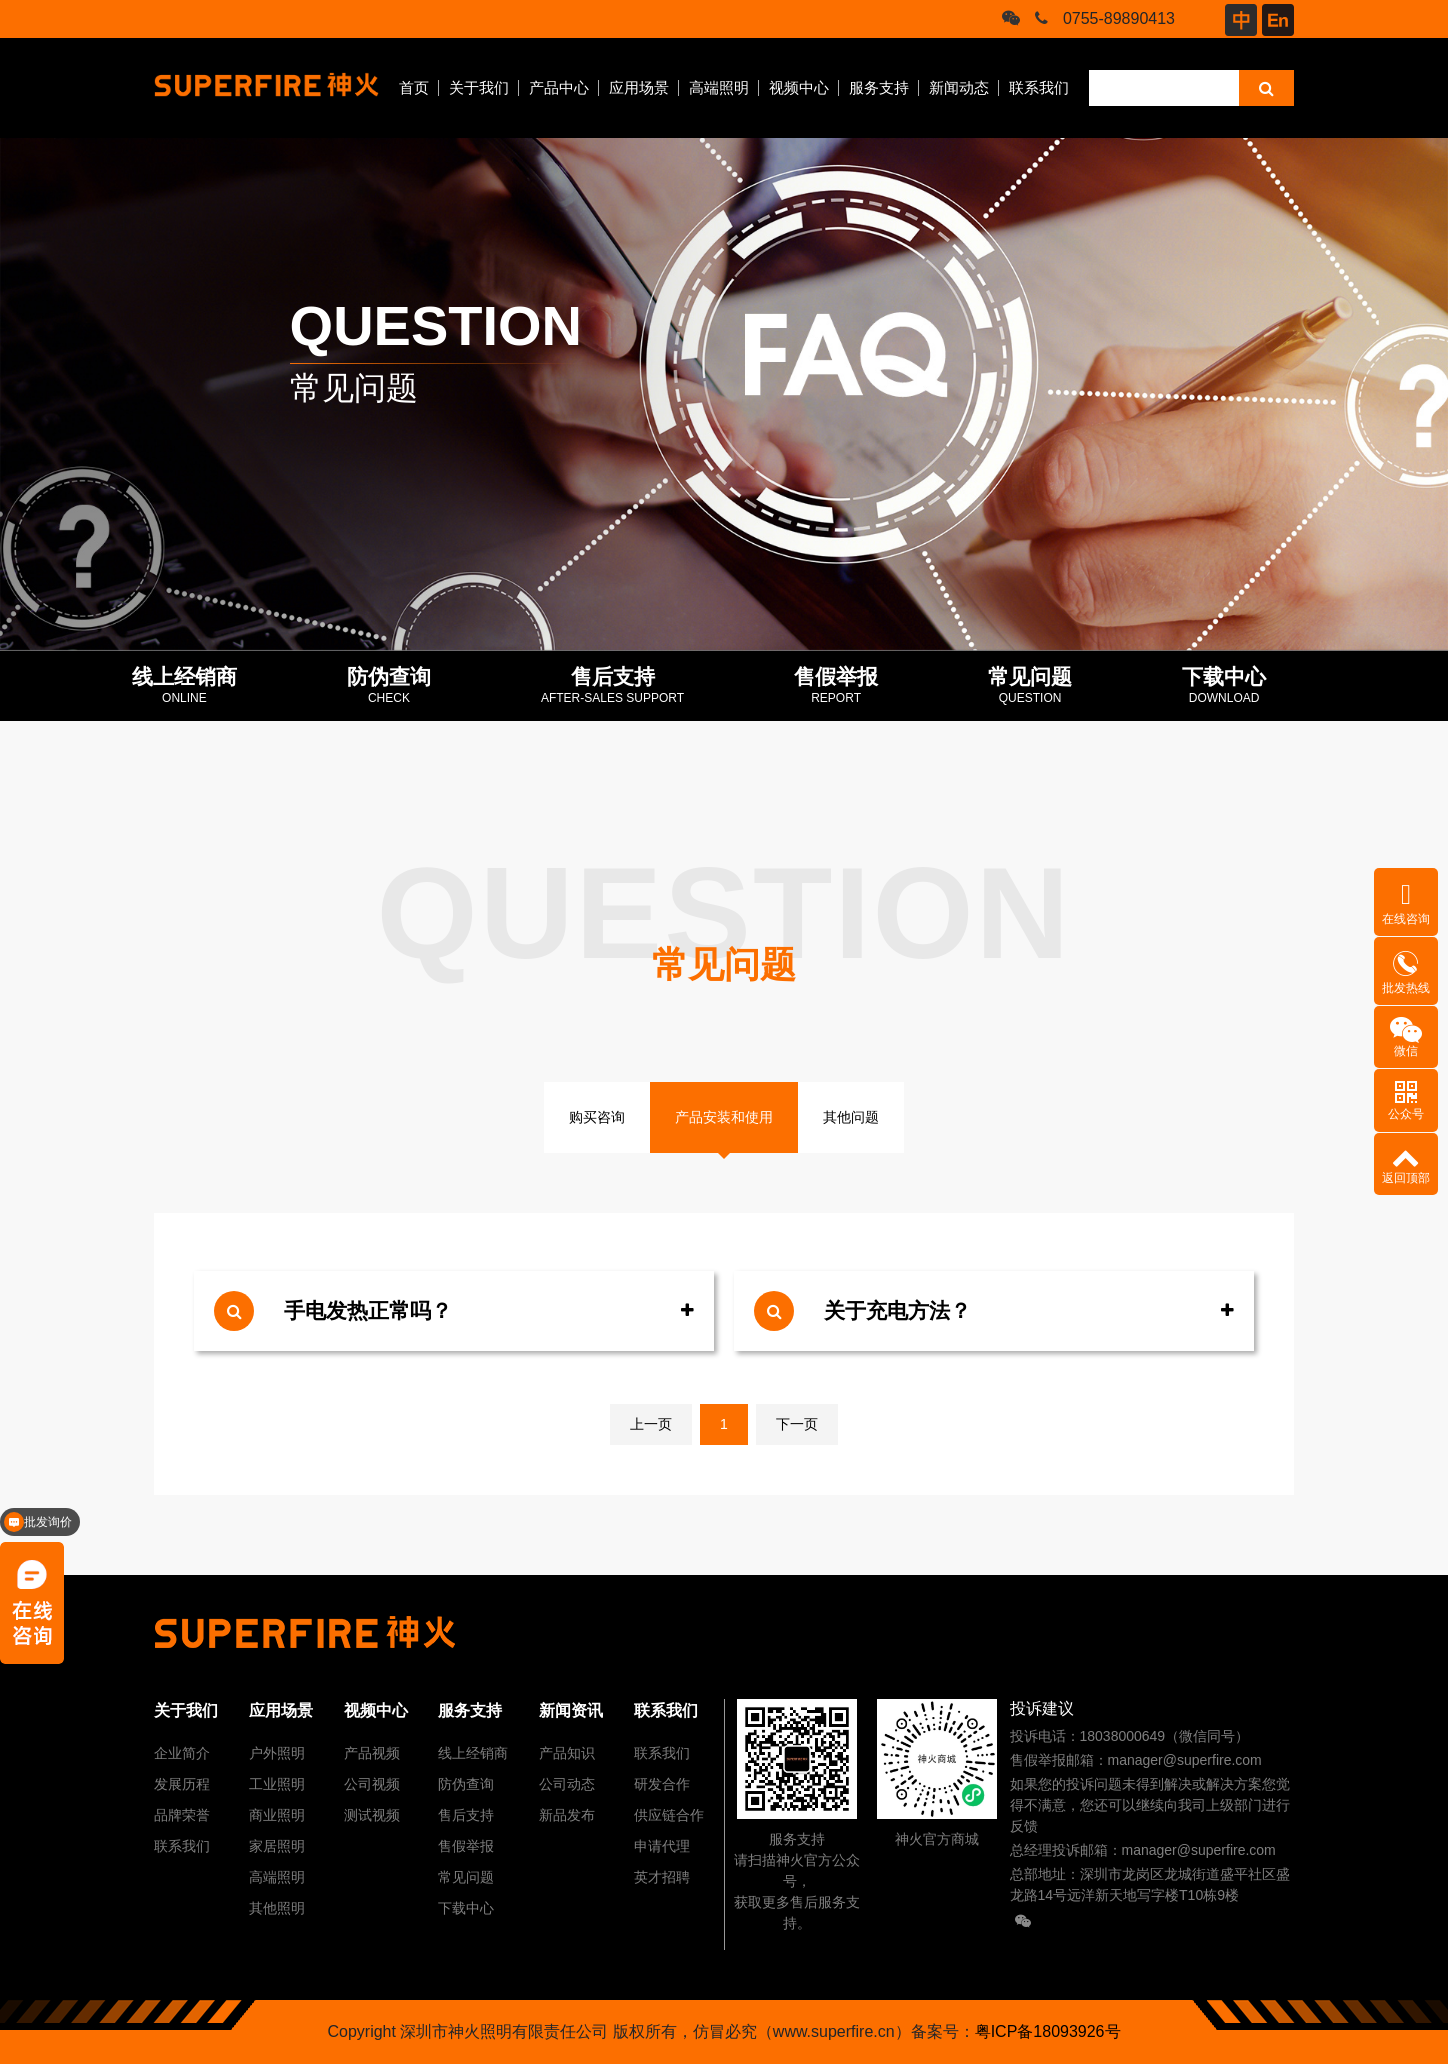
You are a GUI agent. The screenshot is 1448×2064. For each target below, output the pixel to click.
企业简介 (182, 1753)
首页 (414, 87)
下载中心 (466, 1908)
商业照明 (277, 1815)
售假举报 (466, 1846)
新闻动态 (959, 87)
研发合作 (662, 1784)
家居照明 (277, 1846)
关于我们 (479, 87)
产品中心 (559, 87)
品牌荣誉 (182, 1815)
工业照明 (277, 1784)
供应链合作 (669, 1815)
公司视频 (372, 1784)
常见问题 (466, 1877)
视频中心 (799, 87)
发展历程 (182, 1784)
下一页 (797, 1424)
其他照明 (277, 1908)
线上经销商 (473, 1753)
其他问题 (851, 1117)
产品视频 (372, 1753)
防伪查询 (466, 1784)
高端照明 (719, 87)
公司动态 (567, 1784)
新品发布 (567, 1815)
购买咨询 (597, 1117)
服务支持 (879, 87)
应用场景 (639, 87)
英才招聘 (662, 1877)
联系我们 (1039, 87)
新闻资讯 (571, 1710)
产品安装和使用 (724, 1117)
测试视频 (372, 1815)
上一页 (651, 1424)
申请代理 (662, 1846)
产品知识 (567, 1753)
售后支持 (466, 1815)
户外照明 (277, 1753)
